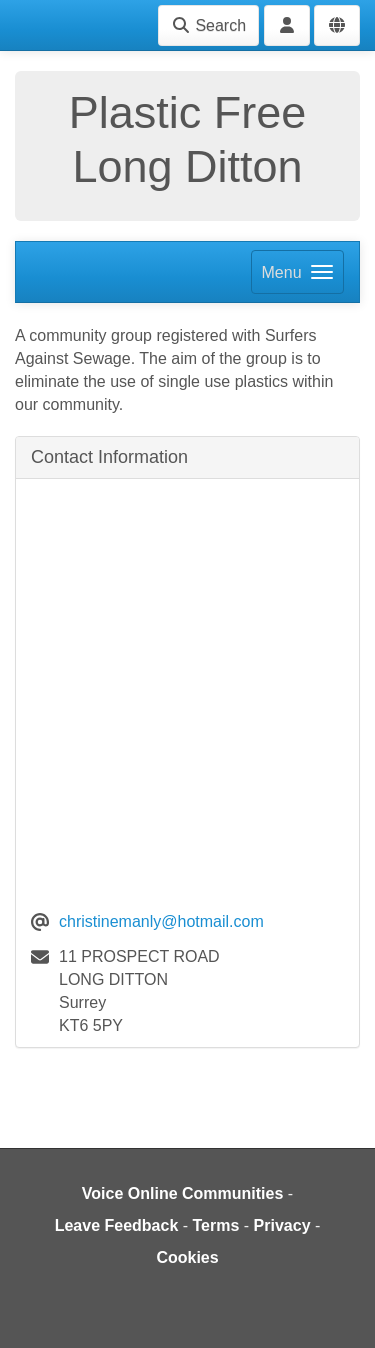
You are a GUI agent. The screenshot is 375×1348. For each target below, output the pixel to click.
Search (208, 25)
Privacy (282, 1225)
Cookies (187, 1257)
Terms (216, 1225)
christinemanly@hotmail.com (161, 921)
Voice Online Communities (183, 1193)
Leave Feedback (117, 1225)
